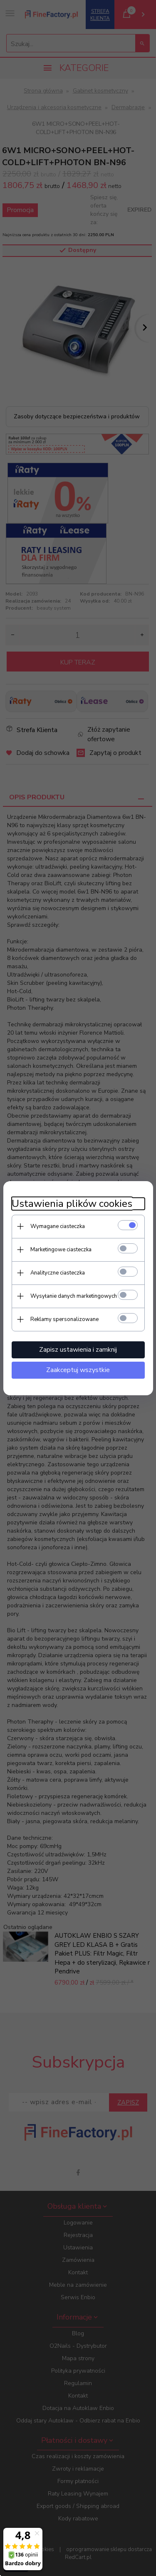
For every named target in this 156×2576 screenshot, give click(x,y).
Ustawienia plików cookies (72, 1204)
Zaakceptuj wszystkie (78, 1370)
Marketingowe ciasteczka (61, 1249)
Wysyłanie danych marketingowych (73, 1296)
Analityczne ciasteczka (57, 1273)
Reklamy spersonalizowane (64, 1319)
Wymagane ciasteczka (57, 1226)
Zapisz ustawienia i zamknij (78, 1349)
